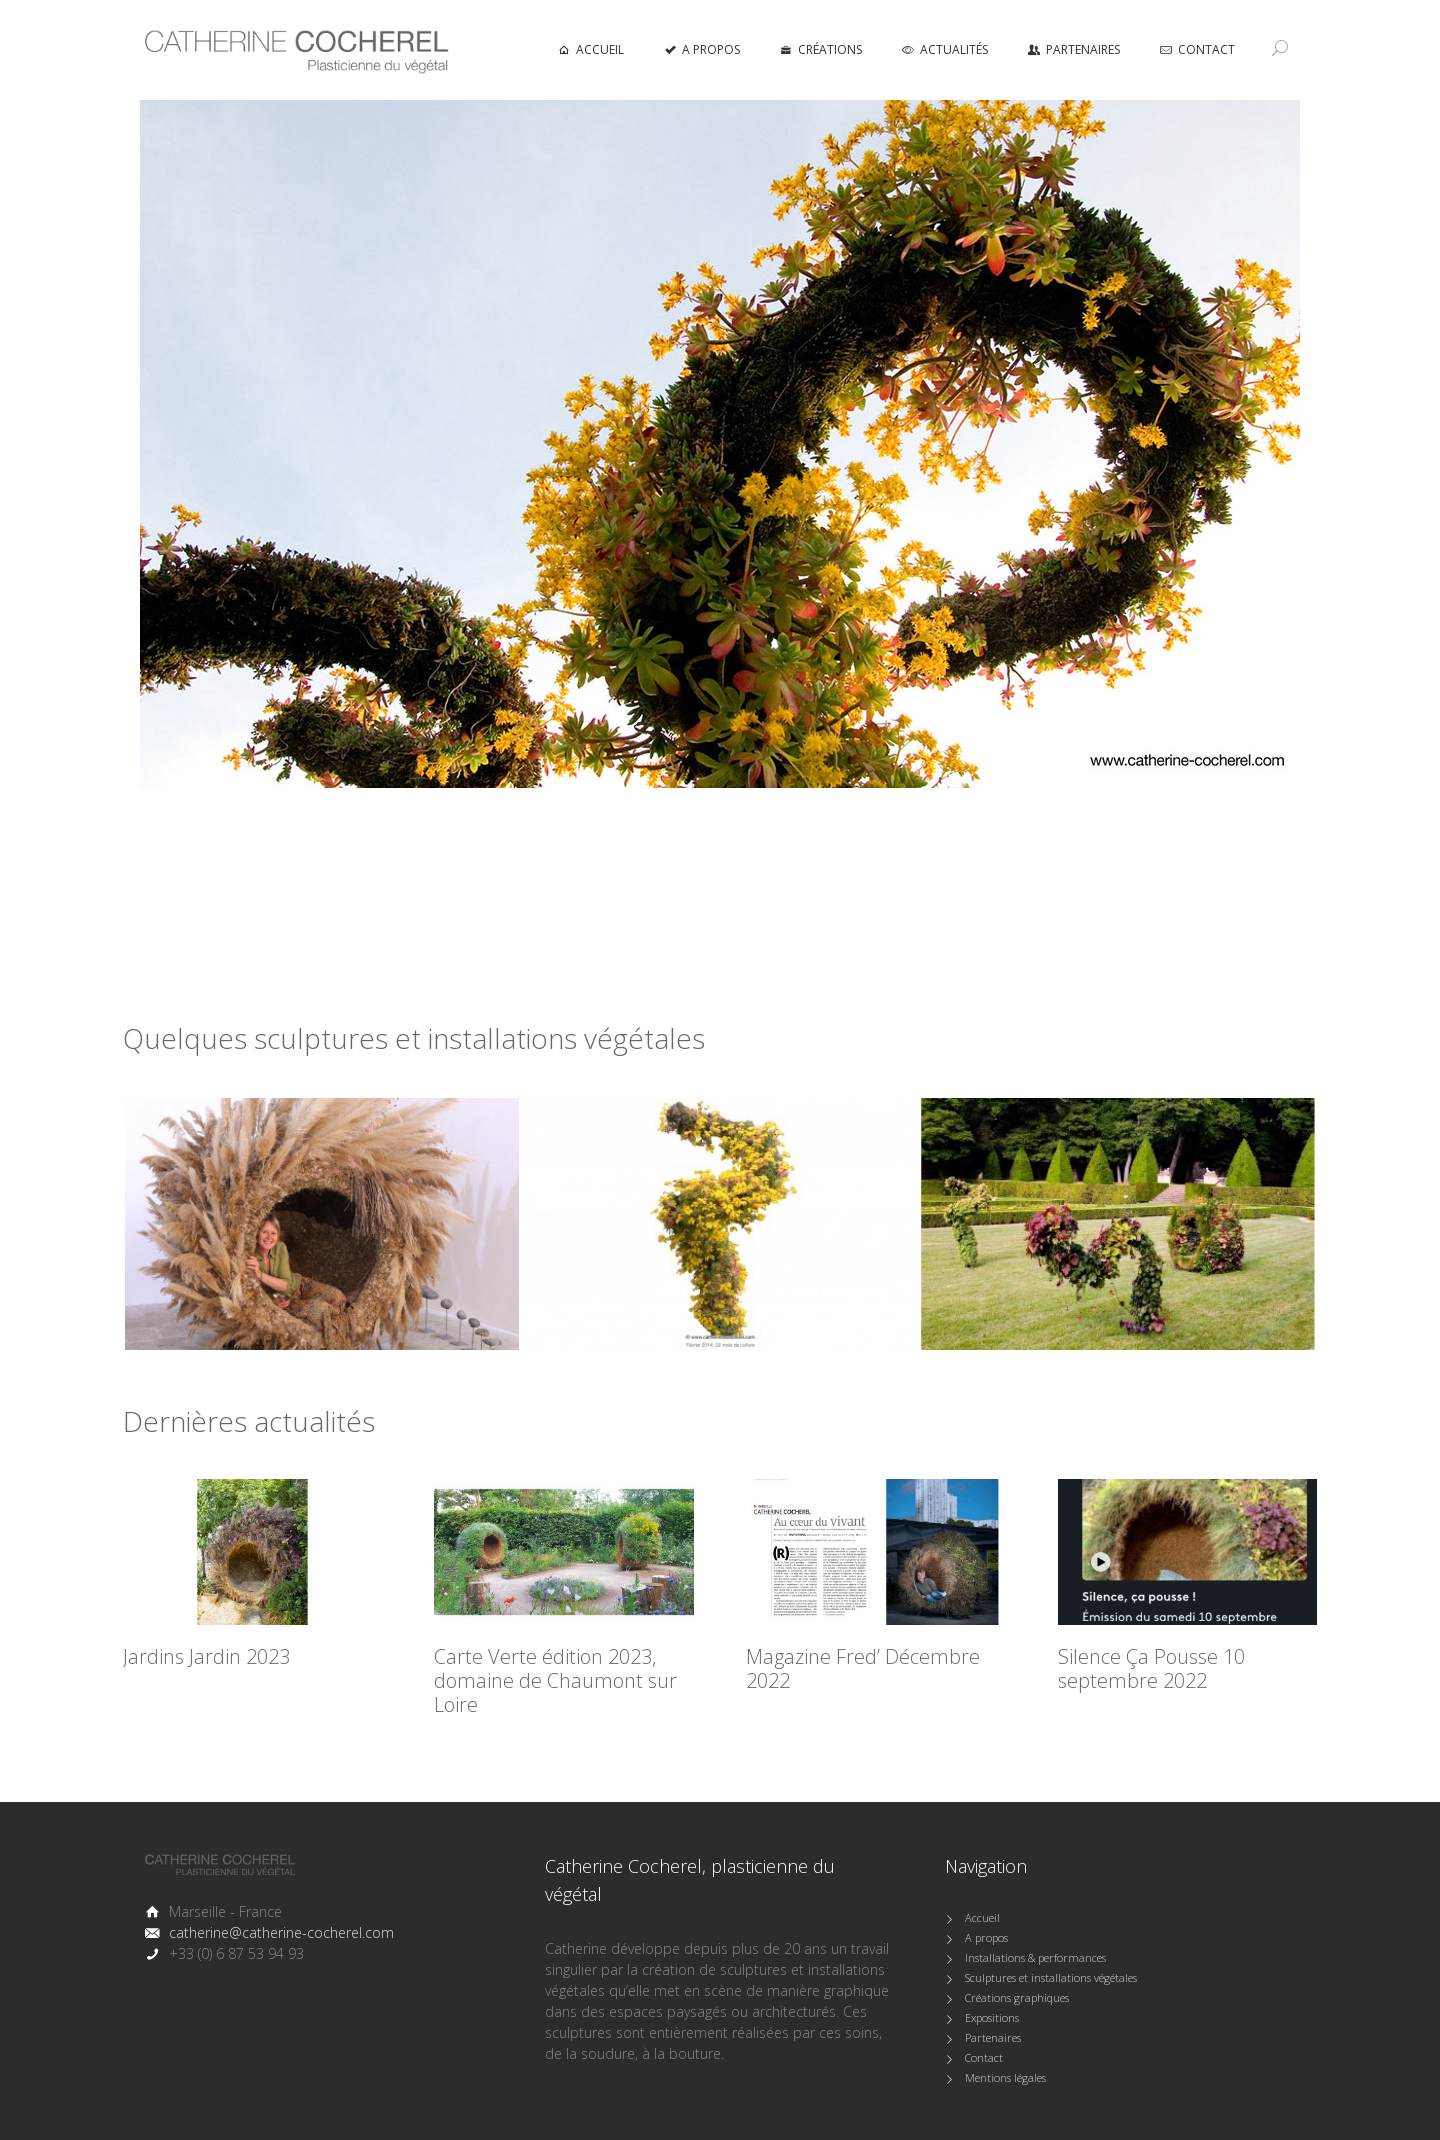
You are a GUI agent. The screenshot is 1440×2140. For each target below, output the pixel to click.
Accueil (982, 1917)
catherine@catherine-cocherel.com (281, 1932)
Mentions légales (1005, 2077)
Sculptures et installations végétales (1051, 1977)
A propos (702, 49)
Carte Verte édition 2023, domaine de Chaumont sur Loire (555, 1680)
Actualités (945, 49)
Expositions (992, 2017)
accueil (591, 49)
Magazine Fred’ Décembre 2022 (863, 1668)
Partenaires (1074, 49)
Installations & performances (1035, 1957)
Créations (821, 49)
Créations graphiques (1017, 1997)
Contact (1197, 49)
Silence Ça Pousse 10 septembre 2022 (1151, 1668)
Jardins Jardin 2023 (206, 1656)
